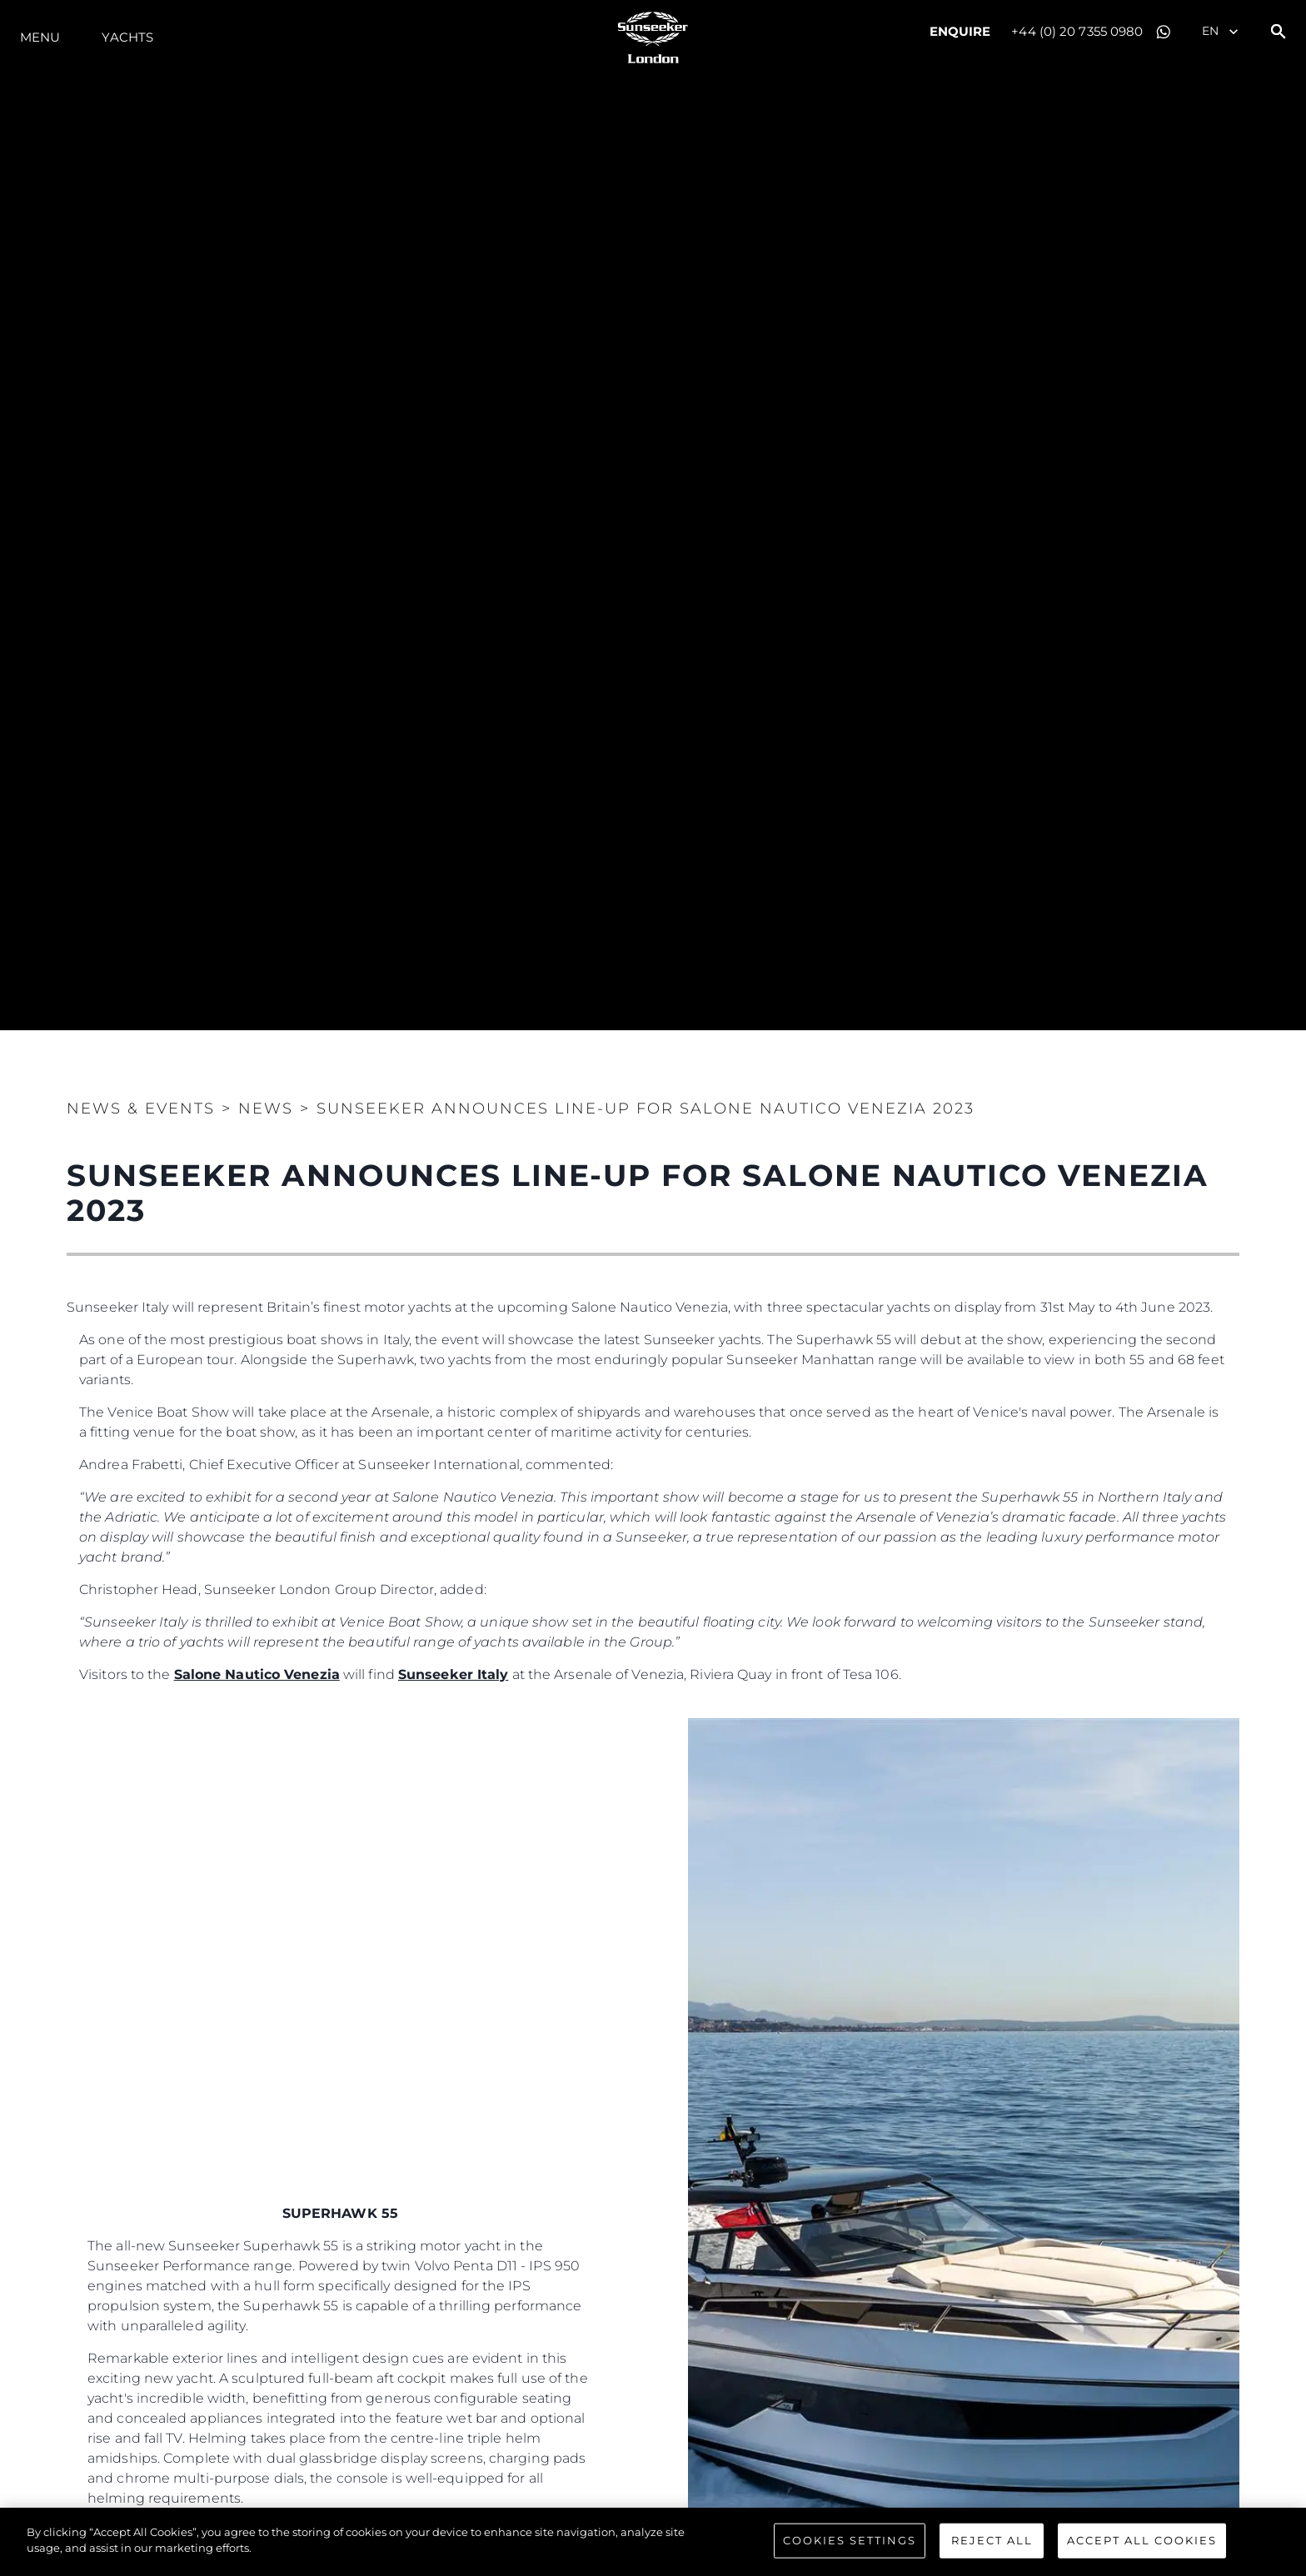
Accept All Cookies (1142, 2540)
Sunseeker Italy (453, 1674)
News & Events (141, 1108)
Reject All (992, 2540)
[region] (653, 2542)
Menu (40, 37)
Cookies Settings (849, 2540)
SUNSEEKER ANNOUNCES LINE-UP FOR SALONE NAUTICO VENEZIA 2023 (646, 1108)
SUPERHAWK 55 (342, 2213)
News (265, 1108)
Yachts (127, 37)
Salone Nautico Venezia (257, 1674)
